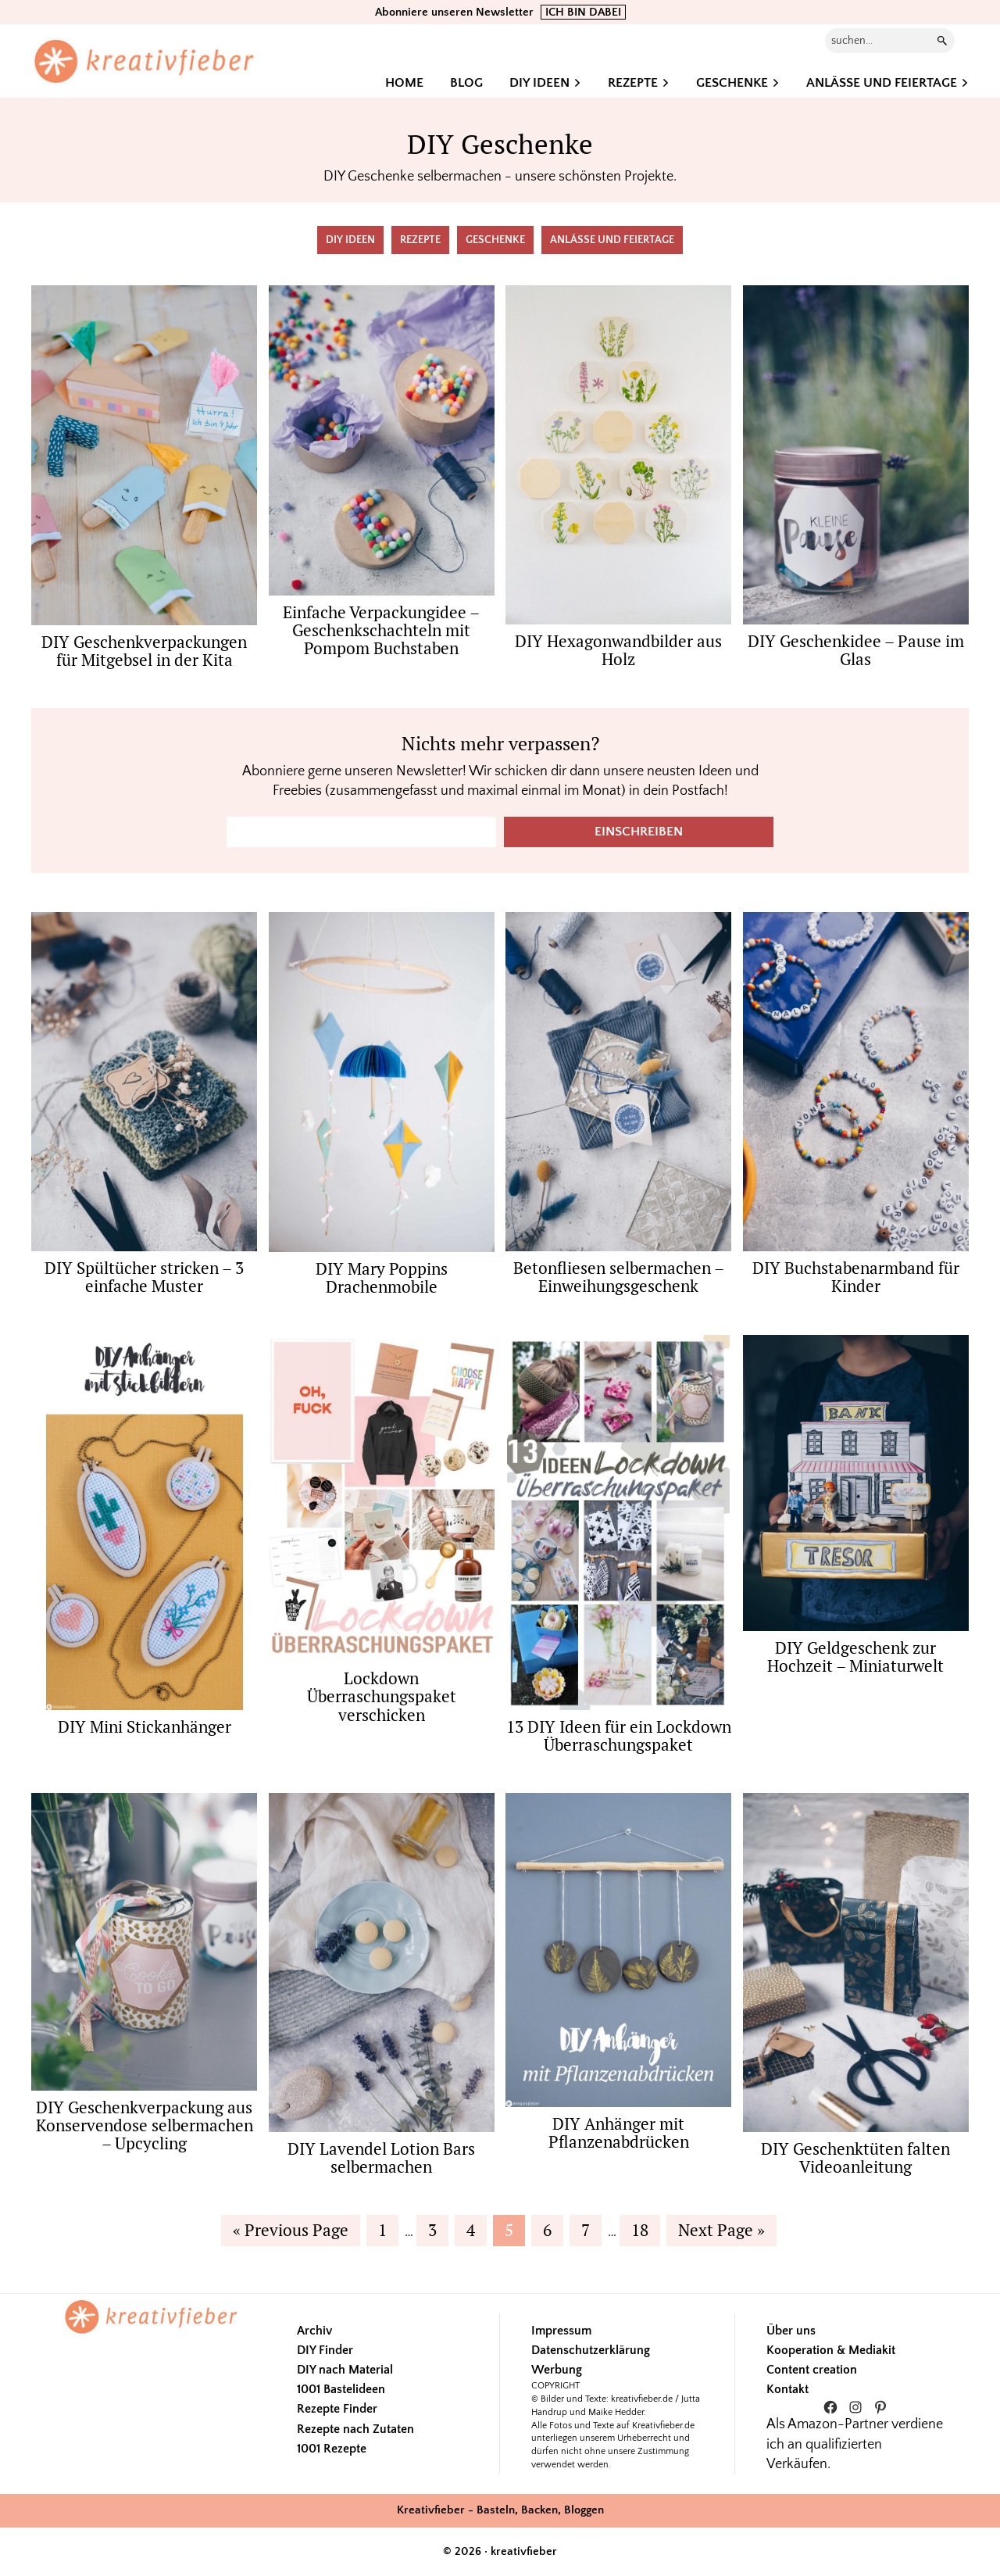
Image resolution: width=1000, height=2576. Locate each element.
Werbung (556, 2370)
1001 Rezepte (331, 2449)
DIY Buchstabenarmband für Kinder (855, 1277)
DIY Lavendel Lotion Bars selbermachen (381, 2157)
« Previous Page (290, 2231)
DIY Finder (325, 2350)
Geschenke (495, 240)
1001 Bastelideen (341, 2389)
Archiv (314, 2331)
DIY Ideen (350, 240)
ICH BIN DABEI (583, 12)
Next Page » (721, 2231)
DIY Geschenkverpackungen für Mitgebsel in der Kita (144, 651)
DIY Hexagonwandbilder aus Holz (618, 650)
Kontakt (787, 2389)
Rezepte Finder (337, 2409)
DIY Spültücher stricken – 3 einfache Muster (144, 1277)
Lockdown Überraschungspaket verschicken (381, 1696)
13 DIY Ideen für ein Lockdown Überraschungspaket (618, 1735)
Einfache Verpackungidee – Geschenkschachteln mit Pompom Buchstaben (381, 630)
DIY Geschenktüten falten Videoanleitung (855, 2157)
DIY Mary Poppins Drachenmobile (382, 1277)
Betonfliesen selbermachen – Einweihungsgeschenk (618, 1277)
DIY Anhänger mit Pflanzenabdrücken (618, 2132)
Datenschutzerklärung (590, 2350)
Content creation (811, 2370)
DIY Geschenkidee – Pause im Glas (856, 650)
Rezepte (420, 240)
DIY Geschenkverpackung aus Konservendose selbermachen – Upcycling (144, 2125)
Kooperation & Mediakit (830, 2350)
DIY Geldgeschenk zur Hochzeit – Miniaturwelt (855, 1656)
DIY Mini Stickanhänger (144, 1726)
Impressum (561, 2331)
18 (645, 2229)
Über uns (791, 2331)
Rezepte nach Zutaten (355, 2429)
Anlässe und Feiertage (612, 240)
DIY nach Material (345, 2370)
